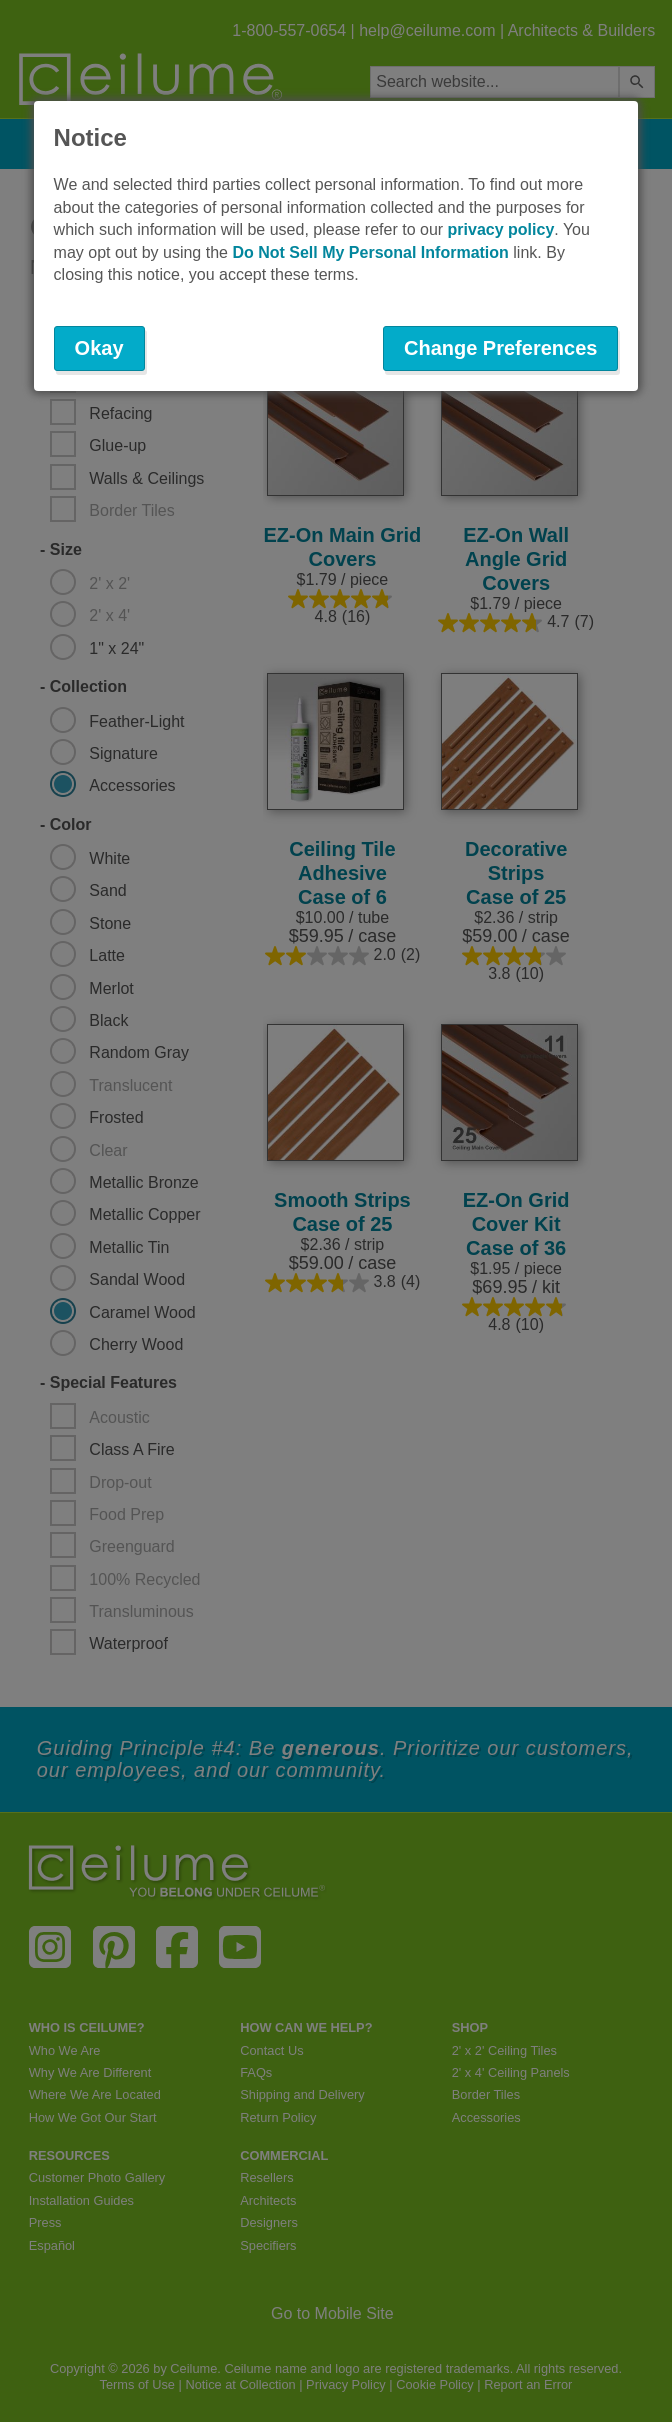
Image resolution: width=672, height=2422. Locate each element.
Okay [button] (99, 348)
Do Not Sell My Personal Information (370, 252)
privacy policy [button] (501, 229)
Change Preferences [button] (500, 348)
